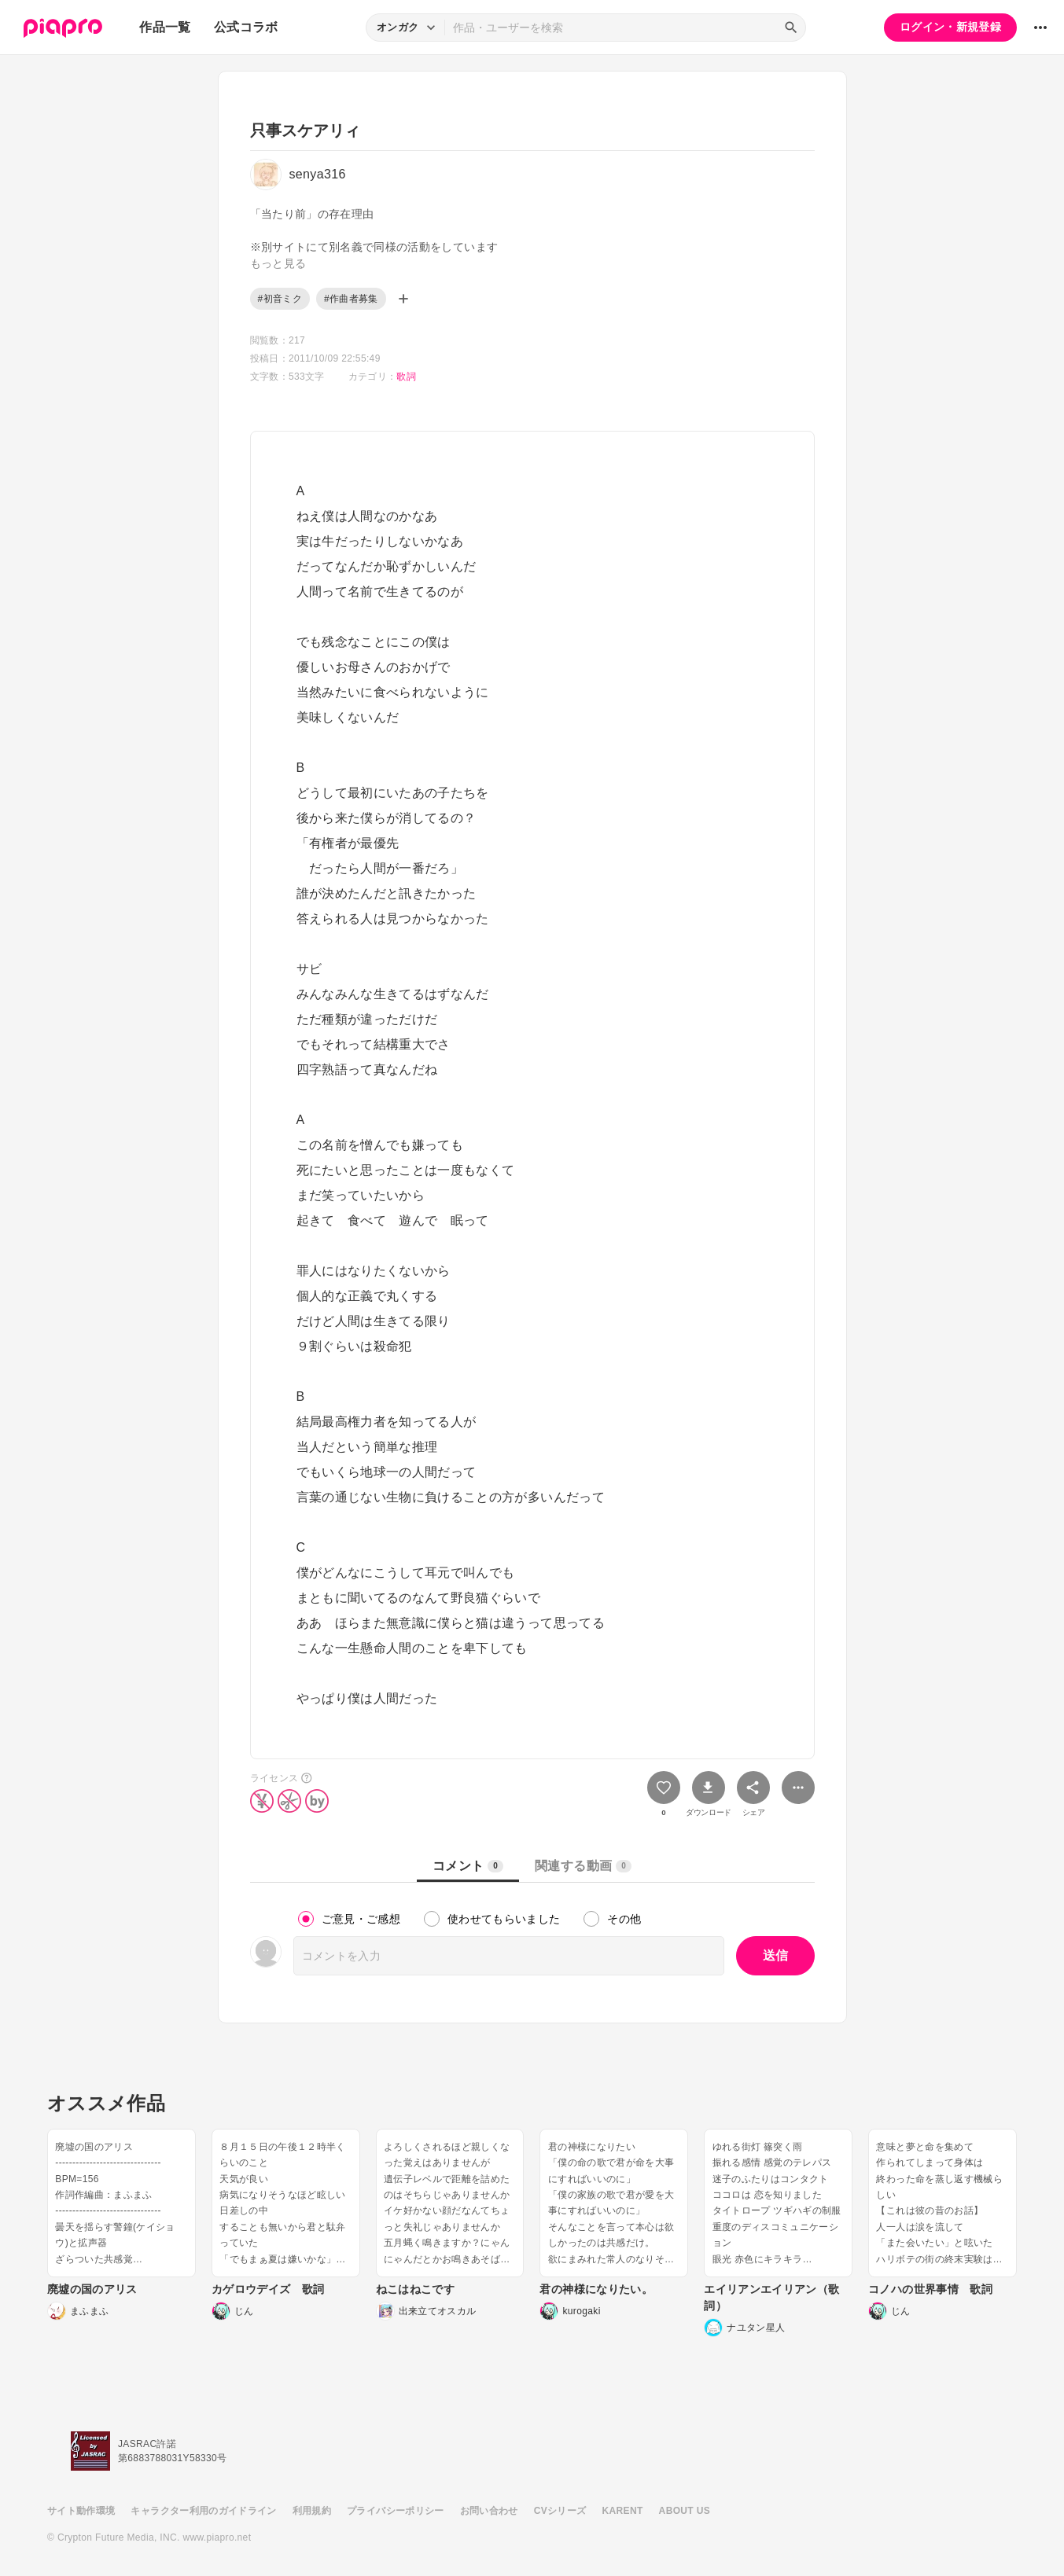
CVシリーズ (560, 2510)
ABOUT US (684, 2510)
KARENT (622, 2510)
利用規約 (312, 2510)
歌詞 (406, 376)
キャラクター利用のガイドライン (203, 2510)
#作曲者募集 (351, 298)
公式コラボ (246, 27)
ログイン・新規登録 (950, 26)
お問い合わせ (489, 2510)
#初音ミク (280, 298)
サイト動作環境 (81, 2510)
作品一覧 (164, 27)
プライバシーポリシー (395, 2510)
